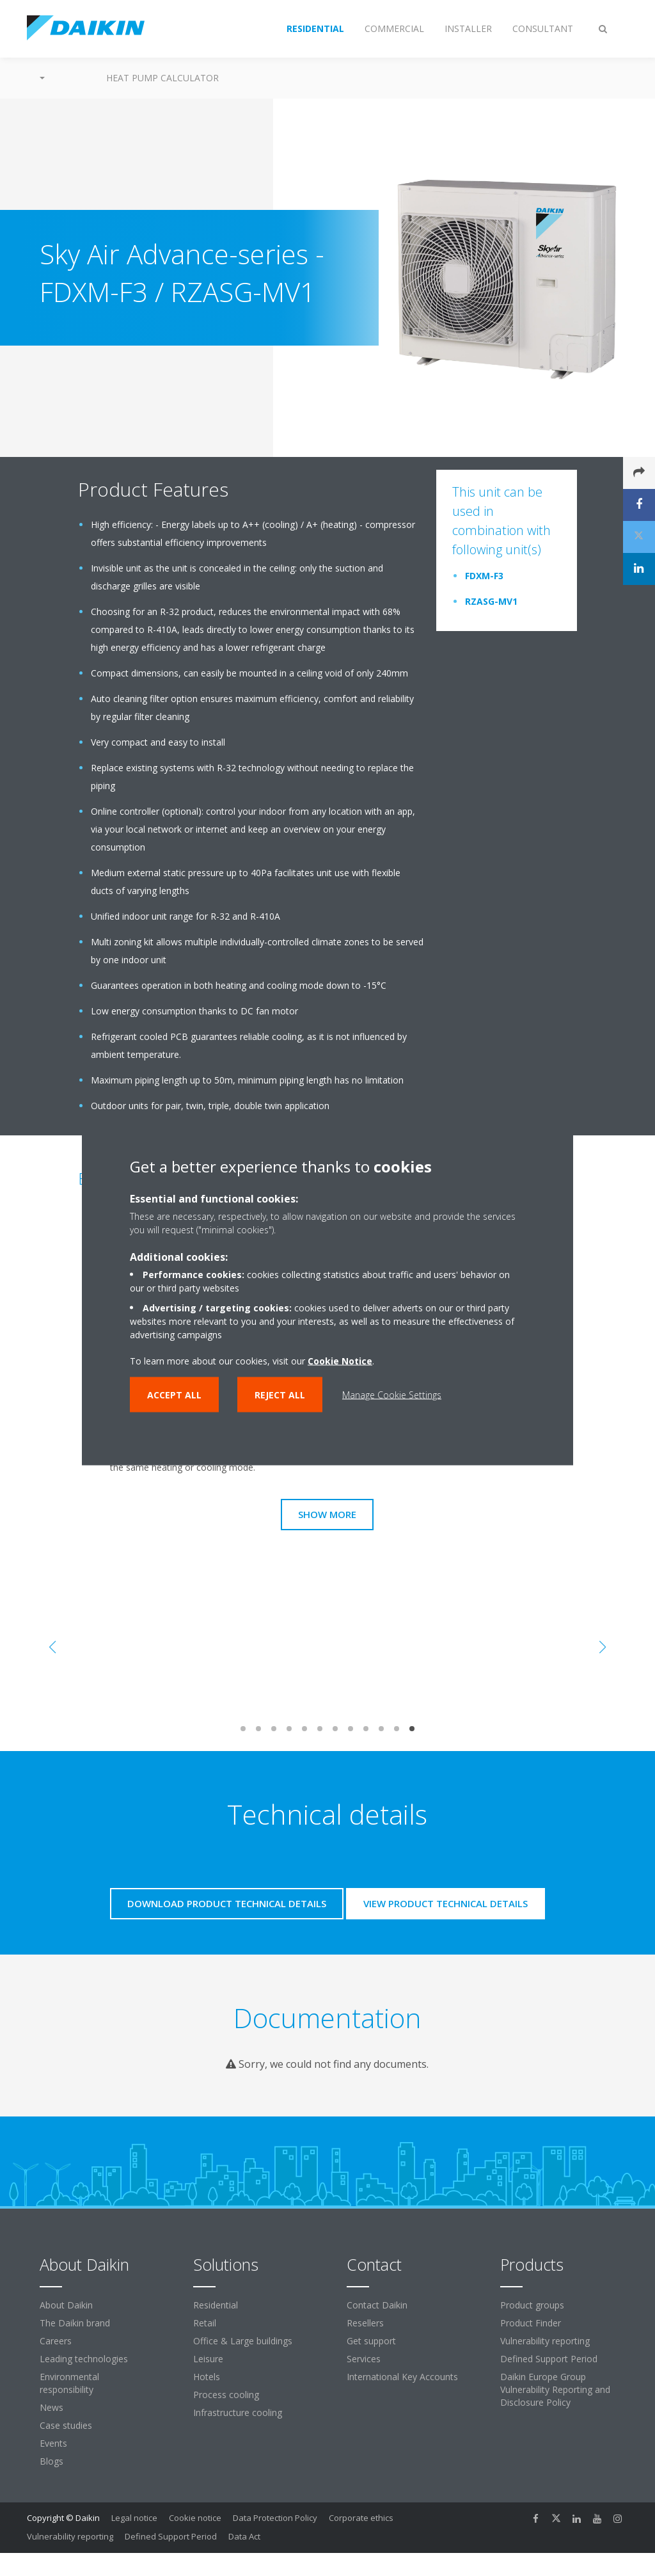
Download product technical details (226, 1903)
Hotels (206, 2377)
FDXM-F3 (484, 576)
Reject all (280, 1394)
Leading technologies (84, 2359)
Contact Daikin (377, 2305)
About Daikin (66, 2305)
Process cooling (226, 2394)
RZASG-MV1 (491, 601)
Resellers (365, 2323)
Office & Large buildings (242, 2341)
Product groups (532, 2305)
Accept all (174, 1394)
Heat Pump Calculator (162, 78)
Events (53, 2443)
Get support (371, 2341)
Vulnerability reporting (545, 2341)
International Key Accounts (402, 2377)
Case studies (66, 2425)
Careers (56, 2341)
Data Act (244, 2536)
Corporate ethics (361, 2518)
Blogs (51, 2461)
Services (364, 2359)
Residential (215, 2305)
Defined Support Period (550, 2359)
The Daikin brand (75, 2323)
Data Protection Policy (275, 2518)
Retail (204, 2323)
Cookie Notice (340, 1360)
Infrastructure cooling (237, 2412)
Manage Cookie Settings (391, 1394)
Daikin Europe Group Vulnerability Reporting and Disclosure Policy (555, 2389)
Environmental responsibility (69, 2383)
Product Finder (530, 2323)
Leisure (208, 2359)
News (51, 2407)
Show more (327, 1514)
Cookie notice (195, 2518)
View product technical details (445, 1903)
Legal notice (134, 2518)
